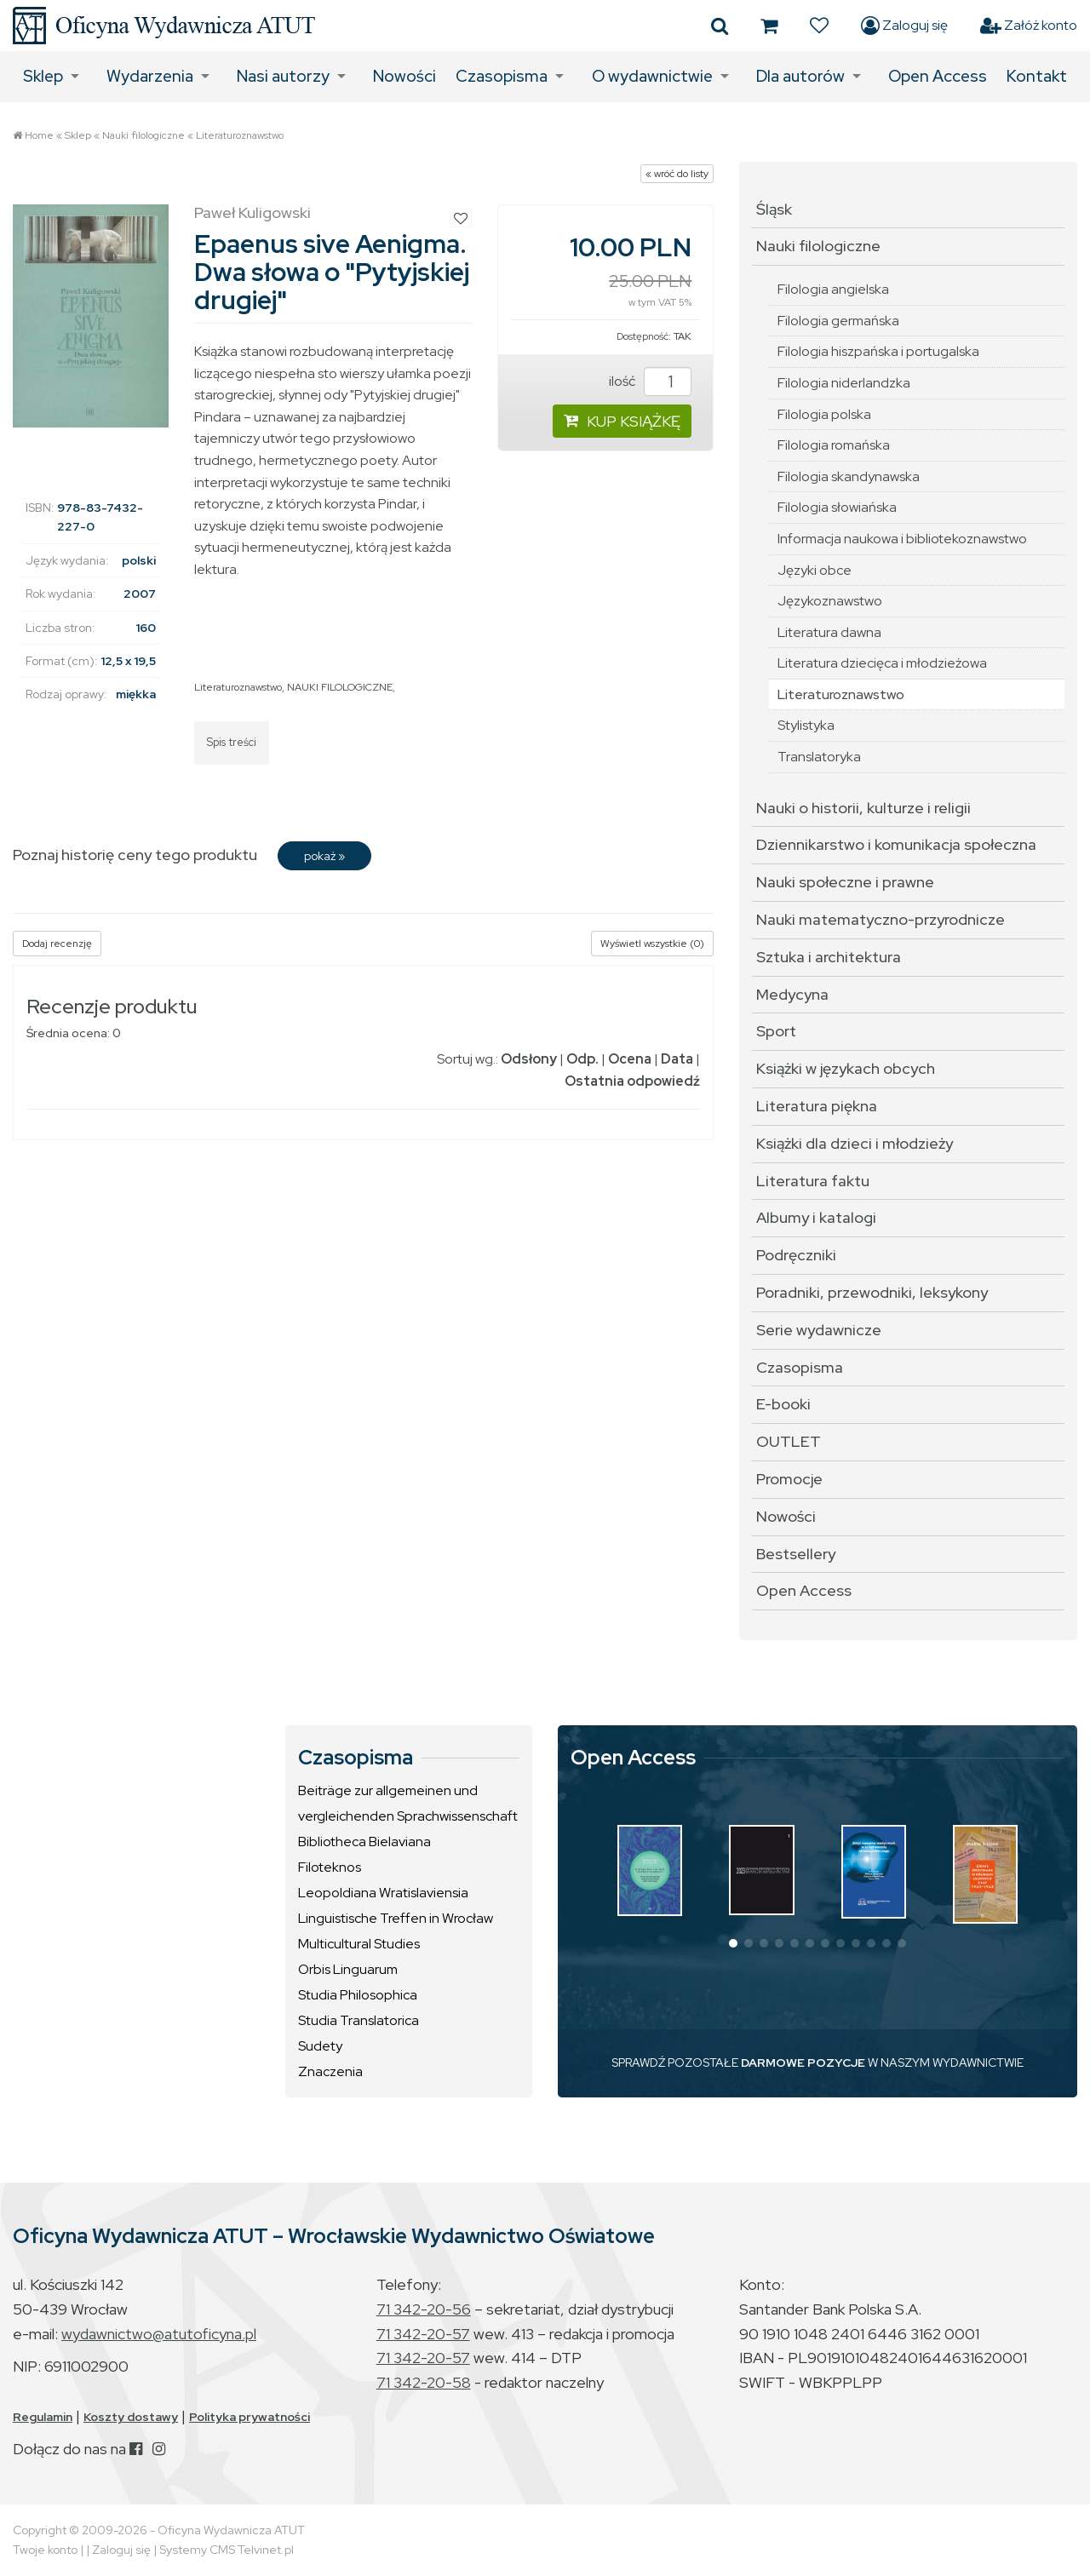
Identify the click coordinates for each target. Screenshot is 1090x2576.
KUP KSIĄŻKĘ (622, 421)
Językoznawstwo (829, 601)
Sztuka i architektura (828, 957)
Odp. (582, 1059)
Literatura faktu (812, 1180)
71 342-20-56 (423, 2309)
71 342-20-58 (423, 2382)
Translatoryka (819, 757)
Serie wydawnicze (818, 1330)
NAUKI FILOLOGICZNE (340, 687)
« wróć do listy (676, 174)
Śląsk (774, 209)
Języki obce (814, 570)
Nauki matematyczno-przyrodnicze (880, 919)
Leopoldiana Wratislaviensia (383, 1893)
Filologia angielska (833, 289)
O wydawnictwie (652, 76)
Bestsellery (795, 1553)
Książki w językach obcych (845, 1068)
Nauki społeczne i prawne (845, 882)
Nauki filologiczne (143, 135)
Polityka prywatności (249, 2416)
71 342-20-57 (423, 2334)
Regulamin (42, 2416)
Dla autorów (800, 76)
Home (39, 135)
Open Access (937, 76)
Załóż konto (1028, 25)
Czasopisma (502, 76)
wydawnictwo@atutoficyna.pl (158, 2334)
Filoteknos (329, 1867)
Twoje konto (45, 2549)
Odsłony (529, 1059)
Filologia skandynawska (848, 476)
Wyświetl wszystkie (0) (652, 943)
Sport (776, 1031)
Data (677, 1059)
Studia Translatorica (358, 2020)
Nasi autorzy (283, 76)
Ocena (629, 1059)
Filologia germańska (838, 321)
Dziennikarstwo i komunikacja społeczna (896, 844)
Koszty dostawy (130, 2416)
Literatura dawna (829, 632)
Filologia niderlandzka (843, 383)
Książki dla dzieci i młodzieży (854, 1143)
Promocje (789, 1479)
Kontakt (1037, 76)
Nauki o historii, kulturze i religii (863, 808)
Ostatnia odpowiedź (632, 1081)
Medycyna (792, 994)
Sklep (43, 76)
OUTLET (788, 1441)
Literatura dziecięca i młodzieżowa (882, 663)
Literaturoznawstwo (240, 135)
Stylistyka (806, 725)
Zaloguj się (904, 25)
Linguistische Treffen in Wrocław (395, 1918)
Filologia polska (824, 414)
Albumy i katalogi (816, 1217)
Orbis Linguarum (348, 1969)
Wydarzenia (149, 76)
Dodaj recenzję (57, 943)
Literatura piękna (816, 1106)
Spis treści (231, 742)
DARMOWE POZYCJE (803, 2062)
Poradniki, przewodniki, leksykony (872, 1292)
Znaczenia (330, 2071)
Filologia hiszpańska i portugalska (878, 351)
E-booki (783, 1404)
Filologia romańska (833, 445)
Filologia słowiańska (837, 507)
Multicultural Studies (359, 1944)
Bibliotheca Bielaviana (364, 1841)
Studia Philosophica (357, 1995)
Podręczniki (796, 1255)
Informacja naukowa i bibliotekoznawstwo (902, 539)
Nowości (404, 76)
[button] (733, 1943)
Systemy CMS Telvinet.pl (226, 2549)
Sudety (320, 2046)
